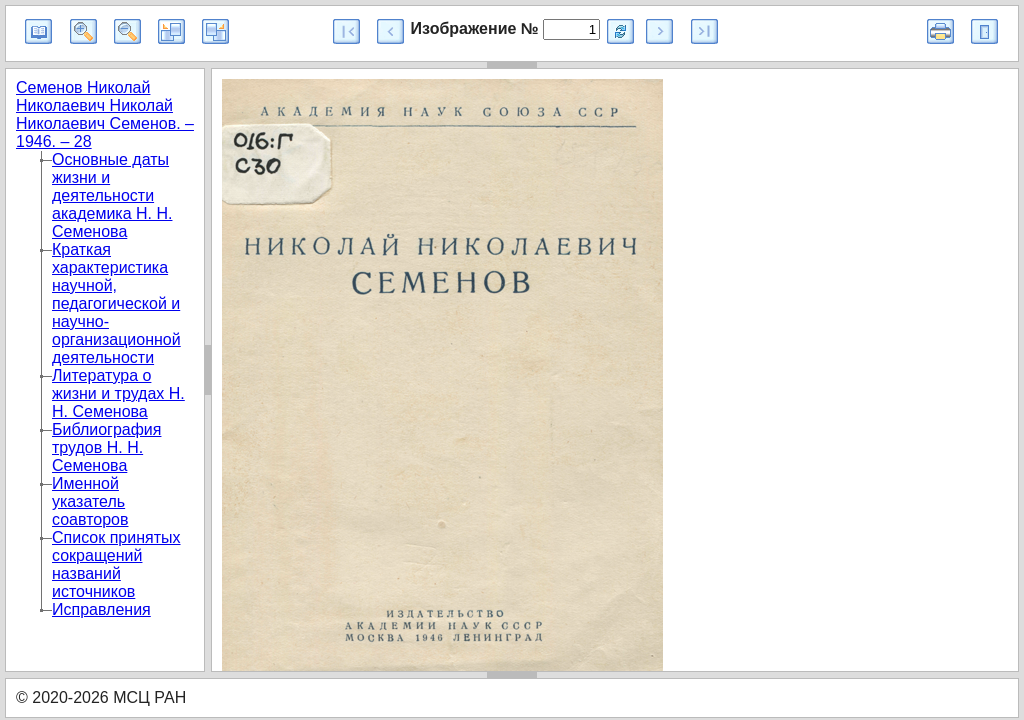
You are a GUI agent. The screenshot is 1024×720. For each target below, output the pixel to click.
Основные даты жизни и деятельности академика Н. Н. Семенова (112, 195)
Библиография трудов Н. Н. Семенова (106, 447)
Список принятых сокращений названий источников (116, 564)
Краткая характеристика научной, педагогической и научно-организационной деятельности (116, 303)
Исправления (101, 609)
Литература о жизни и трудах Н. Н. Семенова (118, 393)
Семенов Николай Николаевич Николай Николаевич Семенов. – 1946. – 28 (105, 114)
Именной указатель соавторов (90, 501)
